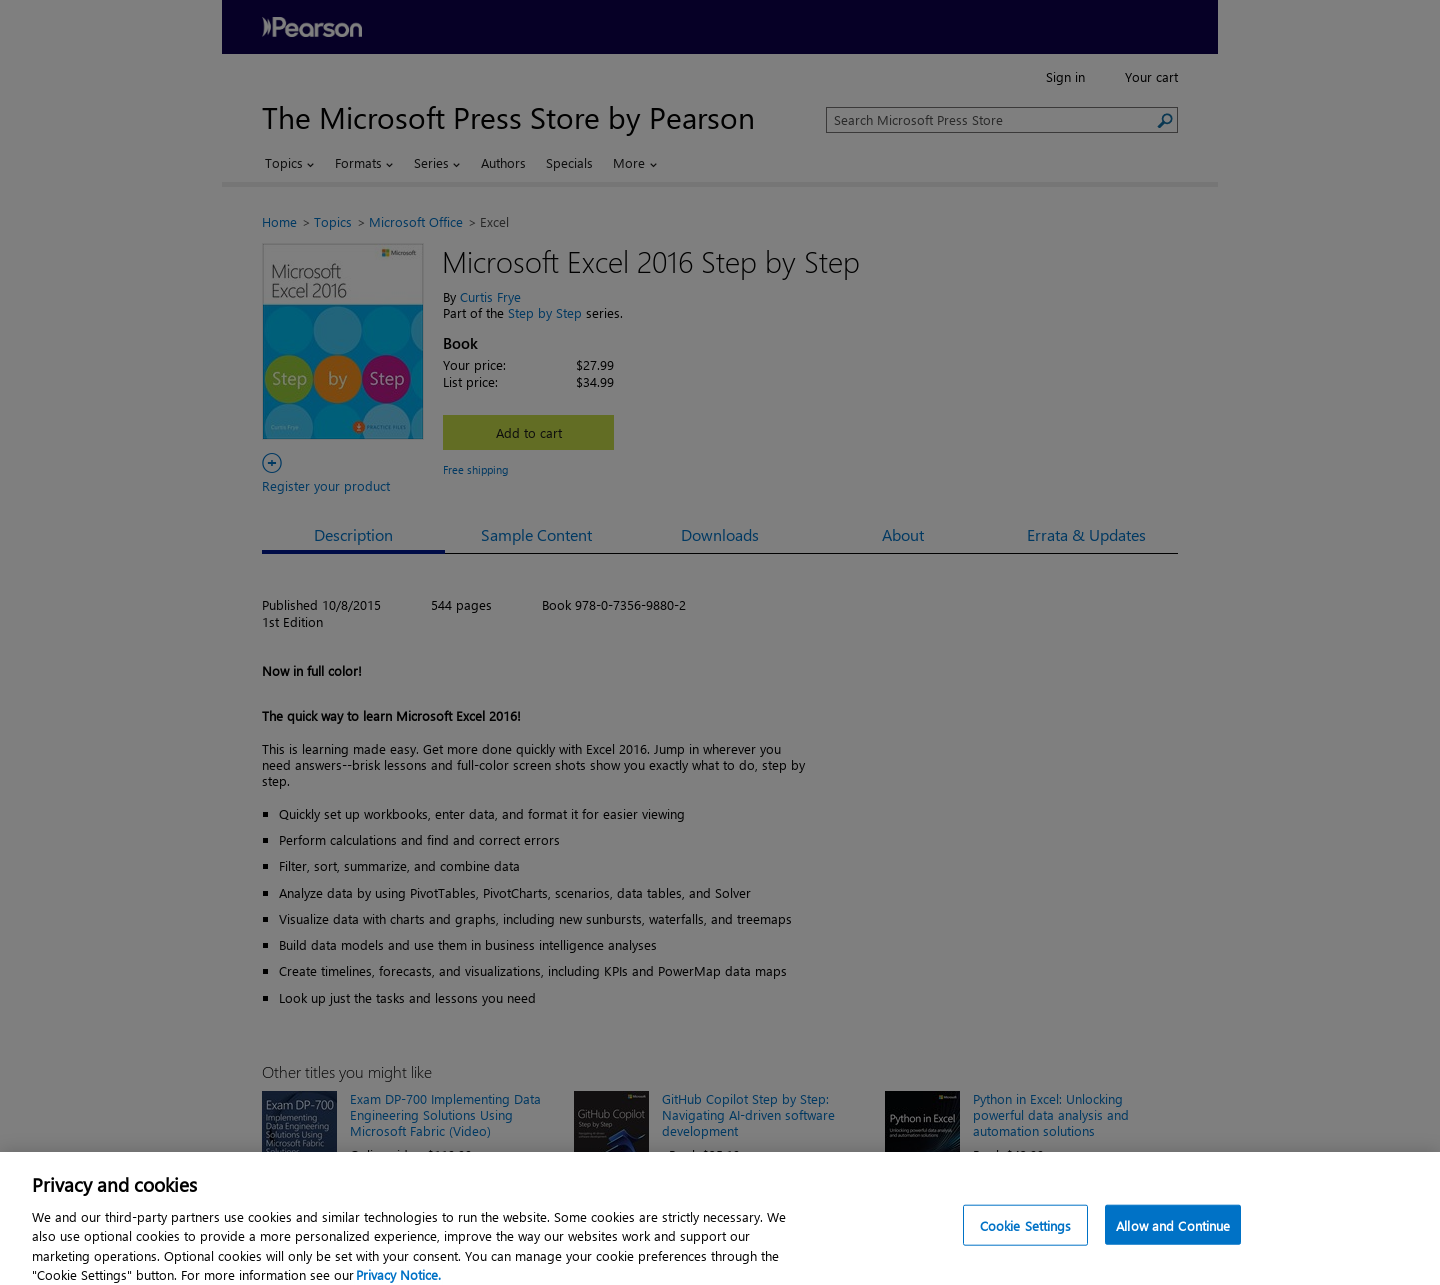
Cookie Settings (1026, 1234)
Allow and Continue (1173, 1234)
